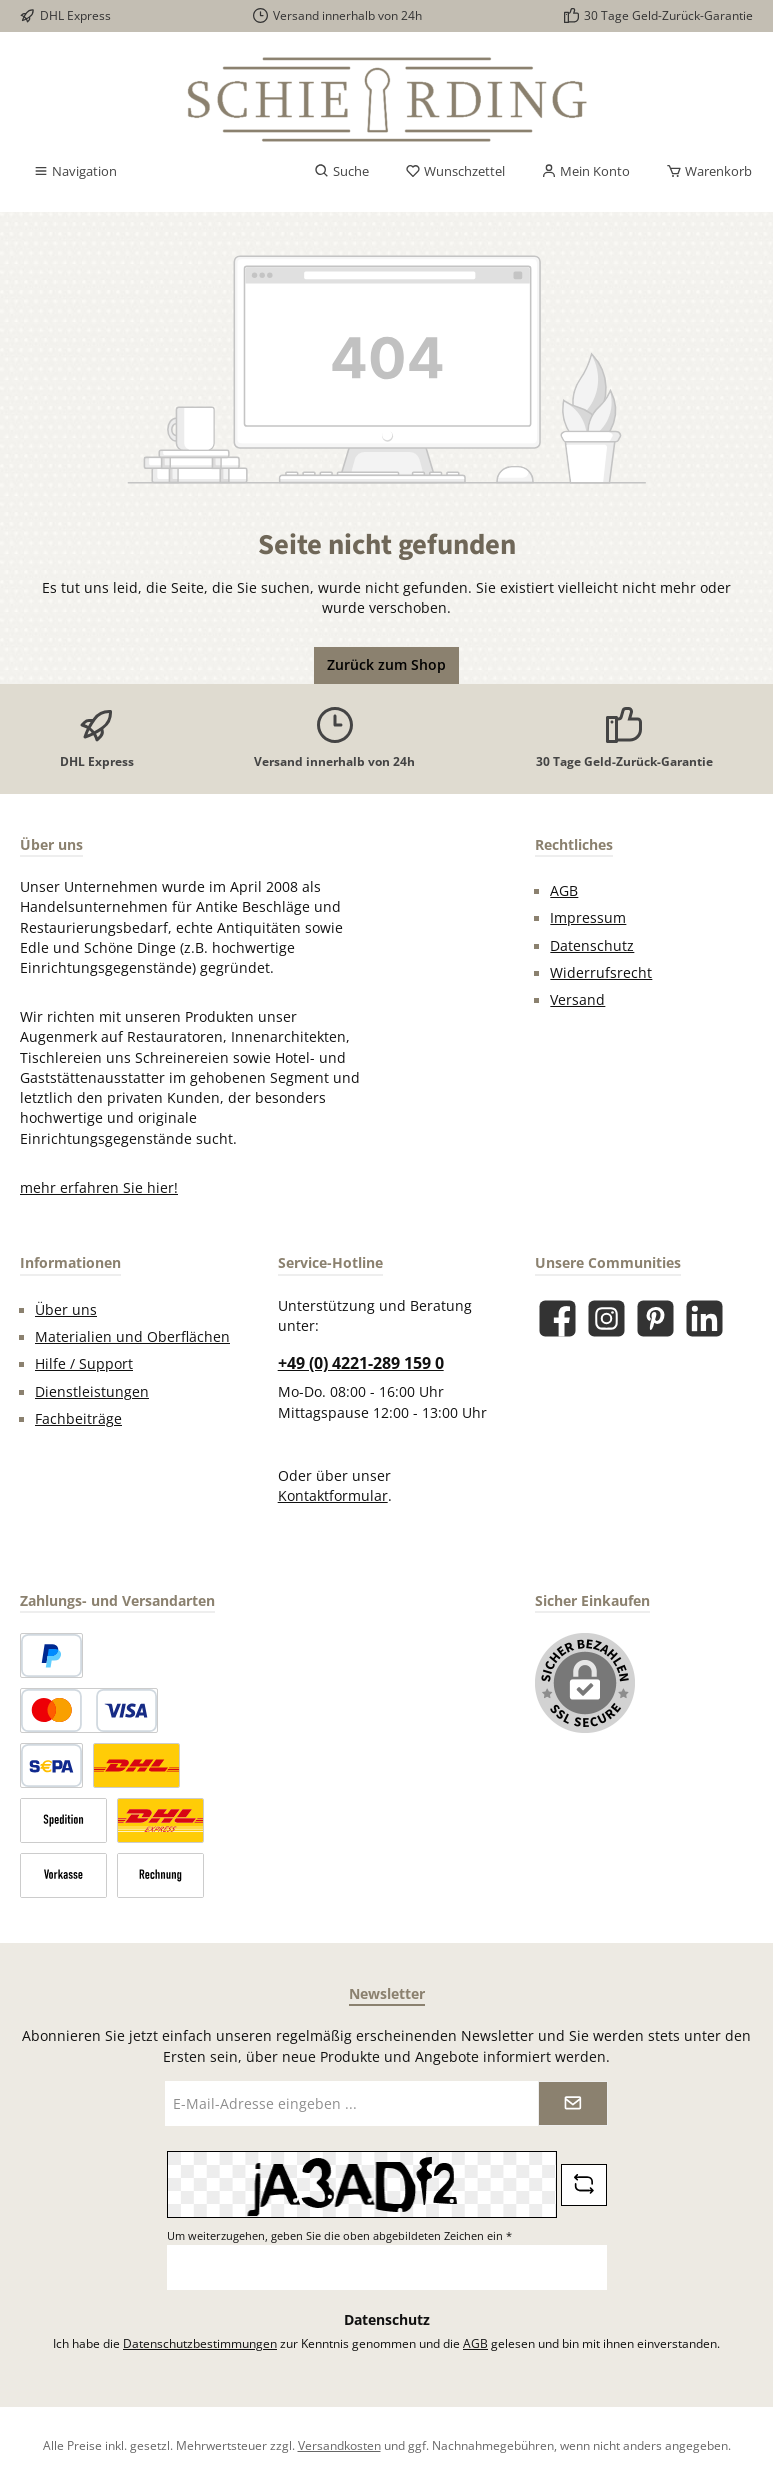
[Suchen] (341, 172)
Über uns (66, 1310)
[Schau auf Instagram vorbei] (606, 1318)
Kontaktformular (333, 1496)
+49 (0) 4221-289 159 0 (361, 1363)
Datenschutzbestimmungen (200, 2343)
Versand (577, 1000)
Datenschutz (592, 946)
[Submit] (573, 2103)
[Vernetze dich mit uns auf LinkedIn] (704, 1318)
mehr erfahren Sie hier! (99, 1188)
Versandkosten (339, 2445)
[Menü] (75, 172)
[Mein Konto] (585, 172)
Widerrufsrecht (601, 973)
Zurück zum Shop (386, 665)
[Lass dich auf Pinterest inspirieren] (655, 1318)
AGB (564, 891)
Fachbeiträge (78, 1419)
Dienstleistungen (92, 1392)
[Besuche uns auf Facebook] (557, 1318)
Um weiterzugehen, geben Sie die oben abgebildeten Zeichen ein (339, 2235)
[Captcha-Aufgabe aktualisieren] (584, 2185)
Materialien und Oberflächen (132, 1337)
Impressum (588, 918)
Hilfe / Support (84, 1364)
